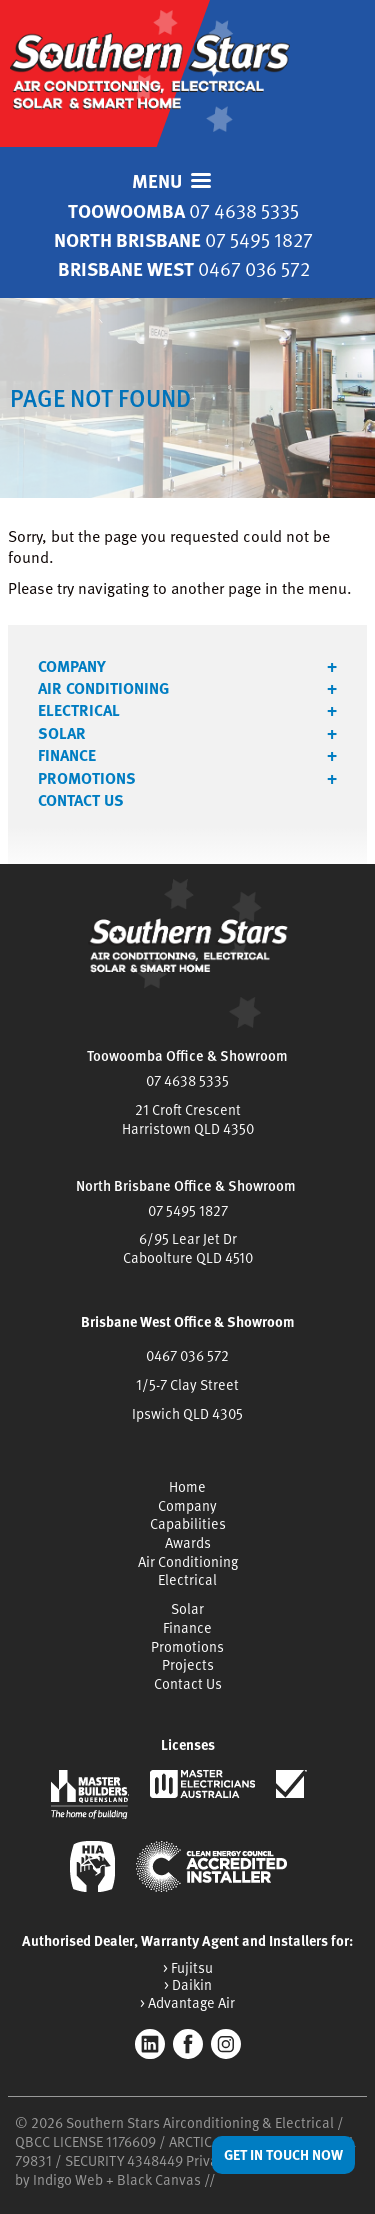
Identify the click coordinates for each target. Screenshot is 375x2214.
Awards (188, 1542)
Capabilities (188, 1523)
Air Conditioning (103, 688)
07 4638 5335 (187, 1080)
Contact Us (81, 800)
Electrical (79, 710)
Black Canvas (159, 2179)
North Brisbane (183, 239)
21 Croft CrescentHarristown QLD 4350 (188, 1119)
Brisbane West (184, 268)
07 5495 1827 (188, 1210)
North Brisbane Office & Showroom (186, 1185)
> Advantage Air (187, 2002)
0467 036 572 (187, 1355)
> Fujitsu (188, 1967)
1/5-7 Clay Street (187, 1384)
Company (72, 666)
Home (187, 1486)
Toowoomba (183, 210)
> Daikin (188, 1984)
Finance (67, 755)
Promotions (87, 778)
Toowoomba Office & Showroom (187, 1055)
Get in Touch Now (283, 2154)
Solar (62, 733)
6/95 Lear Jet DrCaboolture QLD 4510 (188, 1248)
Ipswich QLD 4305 (187, 1413)
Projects (188, 1664)
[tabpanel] (187, 398)
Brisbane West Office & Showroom (188, 1321)
